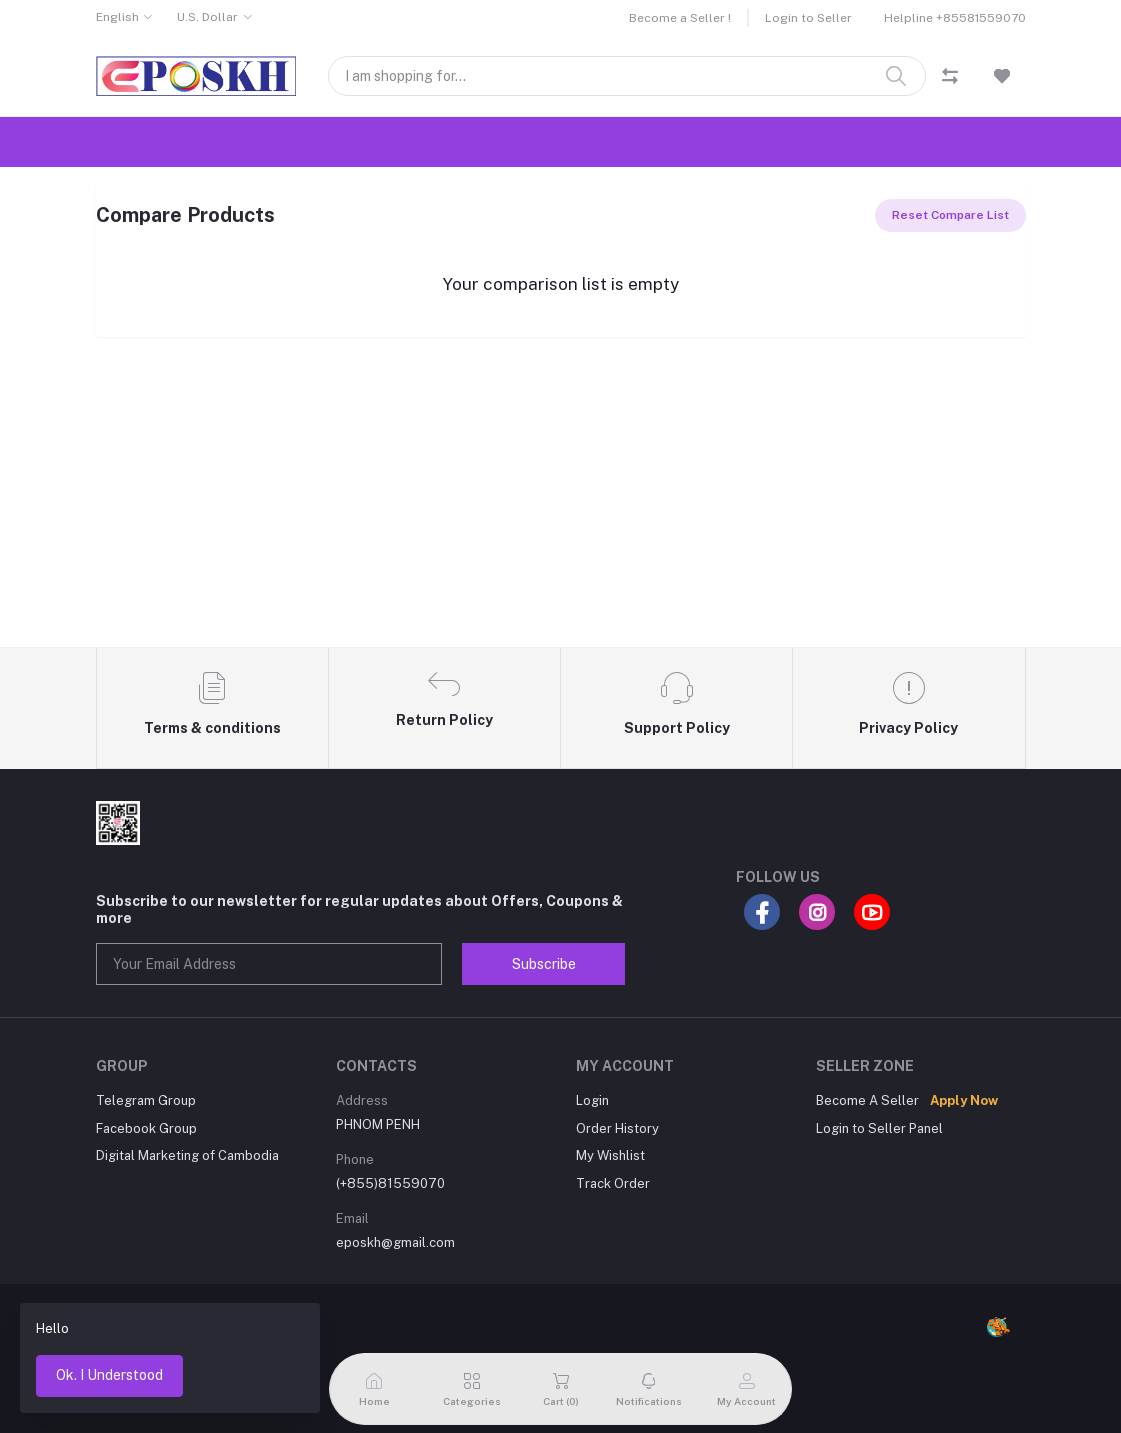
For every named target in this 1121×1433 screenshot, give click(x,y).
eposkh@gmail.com (395, 1242)
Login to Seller (808, 18)
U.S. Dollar (207, 17)
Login (592, 1100)
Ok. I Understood (109, 1375)
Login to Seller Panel (879, 1128)
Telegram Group (146, 1100)
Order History (617, 1128)
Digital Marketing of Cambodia (187, 1155)
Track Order (613, 1183)
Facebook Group (146, 1128)
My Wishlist (610, 1155)
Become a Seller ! (680, 18)
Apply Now (964, 1100)
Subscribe (544, 964)
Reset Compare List (950, 215)
